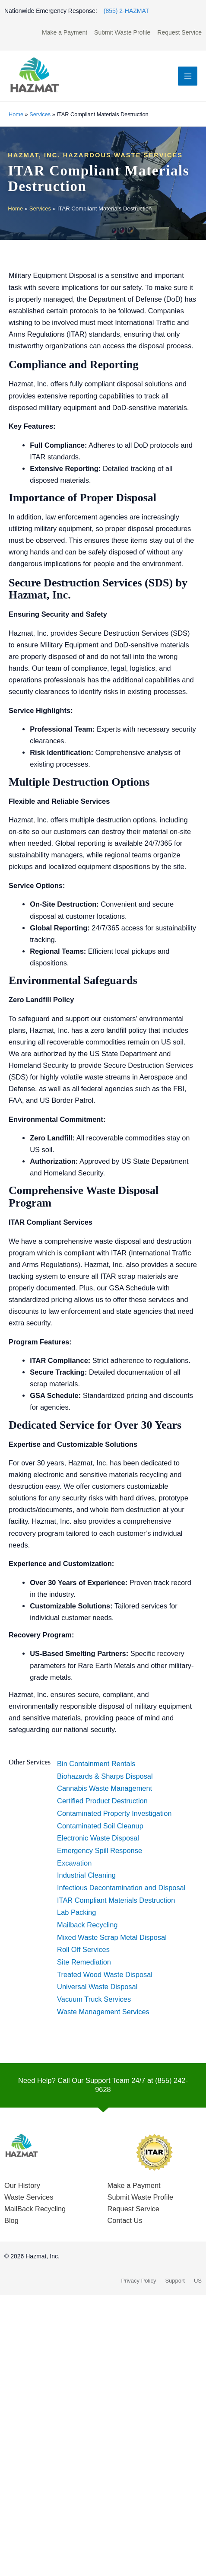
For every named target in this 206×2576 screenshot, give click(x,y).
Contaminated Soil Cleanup (100, 1826)
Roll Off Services (83, 1949)
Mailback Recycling (87, 1925)
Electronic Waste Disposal (98, 1838)
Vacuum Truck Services (94, 1999)
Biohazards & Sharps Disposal (105, 1776)
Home (16, 114)
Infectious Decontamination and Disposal (121, 1887)
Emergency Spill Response (99, 1850)
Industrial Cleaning (86, 1875)
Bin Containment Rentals (96, 1763)
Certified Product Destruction (102, 1801)
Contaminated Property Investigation (114, 1813)
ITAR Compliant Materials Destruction (116, 1900)
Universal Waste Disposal (97, 1986)
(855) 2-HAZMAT (126, 10)
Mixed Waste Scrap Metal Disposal (112, 1937)
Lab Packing (76, 1912)
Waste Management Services (103, 2012)
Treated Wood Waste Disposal (104, 1974)
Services (40, 114)
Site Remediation (84, 1962)
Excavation (74, 1863)
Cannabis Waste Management (104, 1788)
